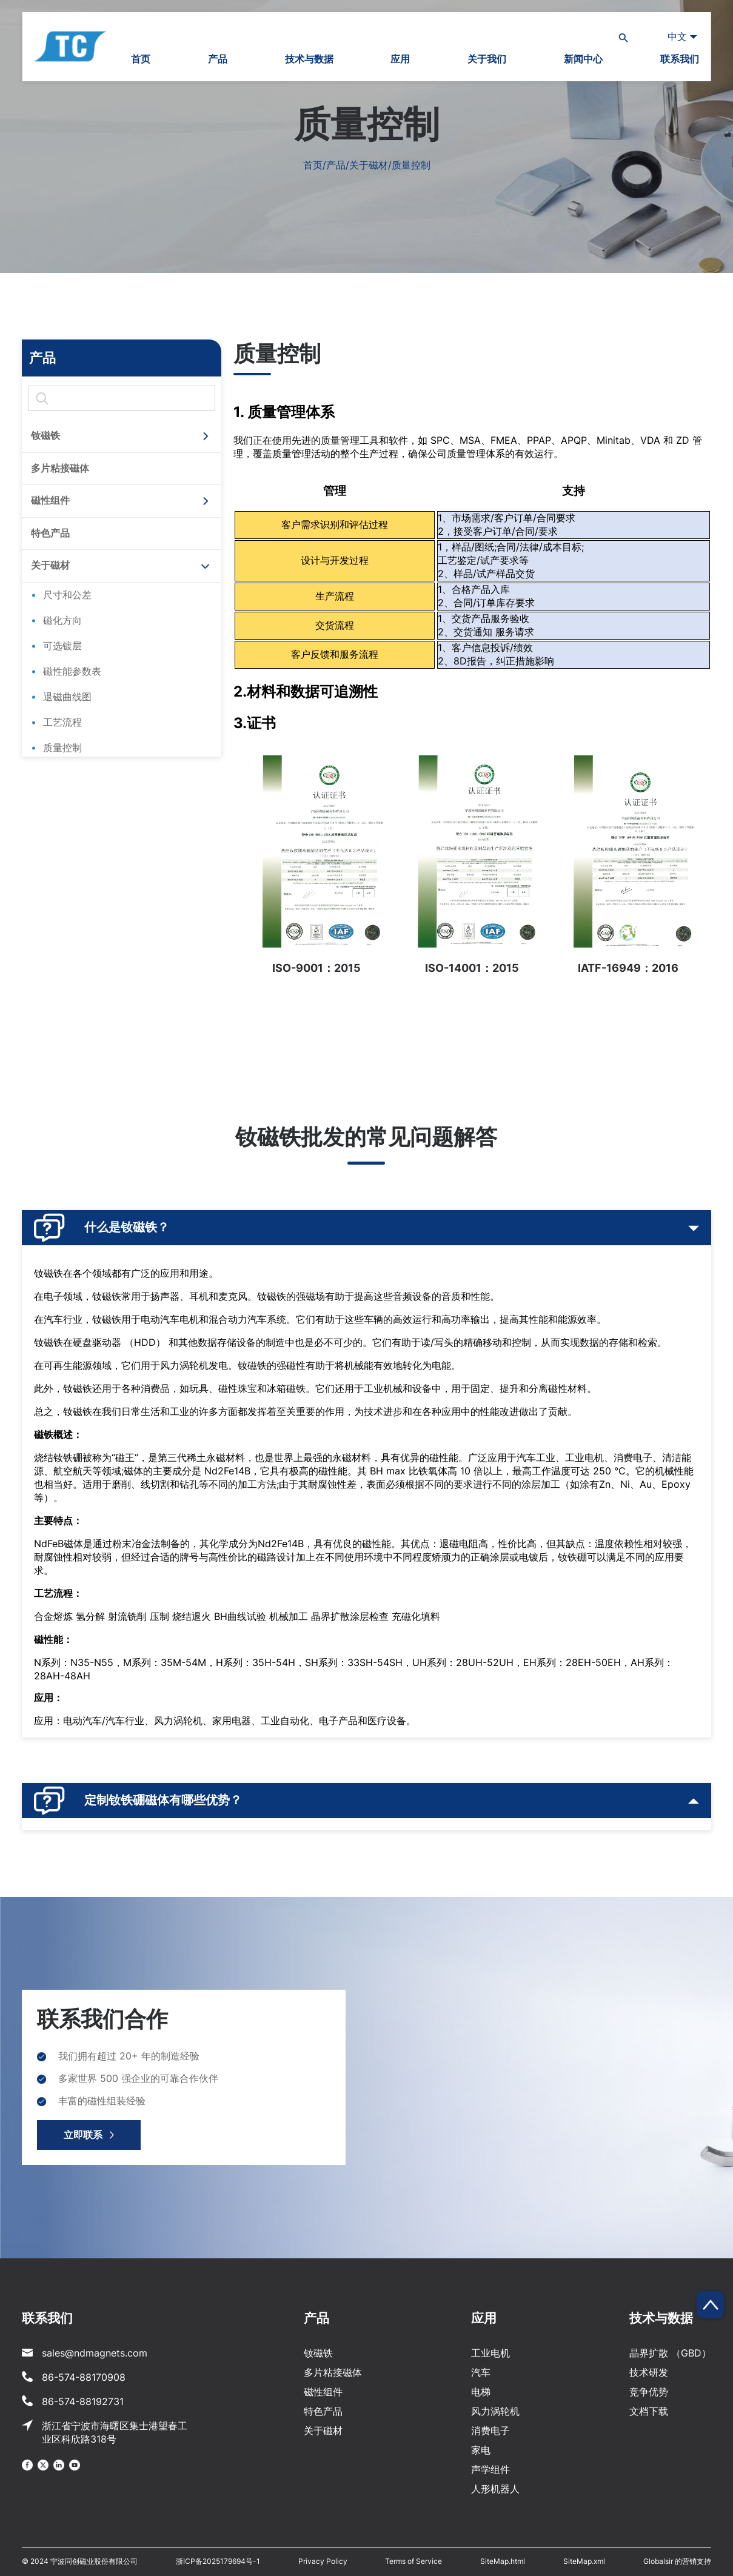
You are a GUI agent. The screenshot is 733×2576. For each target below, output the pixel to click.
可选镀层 (62, 646)
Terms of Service (413, 2561)
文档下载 (648, 2411)
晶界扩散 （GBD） (670, 2353)
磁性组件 (50, 500)
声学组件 (490, 2469)
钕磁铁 (45, 435)
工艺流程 (62, 722)
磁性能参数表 (72, 671)
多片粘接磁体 (60, 468)
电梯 (480, 2392)
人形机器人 (495, 2489)
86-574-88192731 (83, 2401)
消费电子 (490, 2430)
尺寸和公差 (67, 595)
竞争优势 (648, 2392)
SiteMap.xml (584, 2561)
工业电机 (490, 2353)
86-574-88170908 (84, 2377)
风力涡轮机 (495, 2411)
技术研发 (648, 2372)
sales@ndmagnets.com (94, 2353)
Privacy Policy (322, 2561)
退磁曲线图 (67, 697)
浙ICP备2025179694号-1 (218, 2561)
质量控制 (62, 747)
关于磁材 (50, 565)
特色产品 (50, 533)
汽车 (480, 2372)
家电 (480, 2450)
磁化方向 (62, 620)
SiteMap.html (502, 2561)
